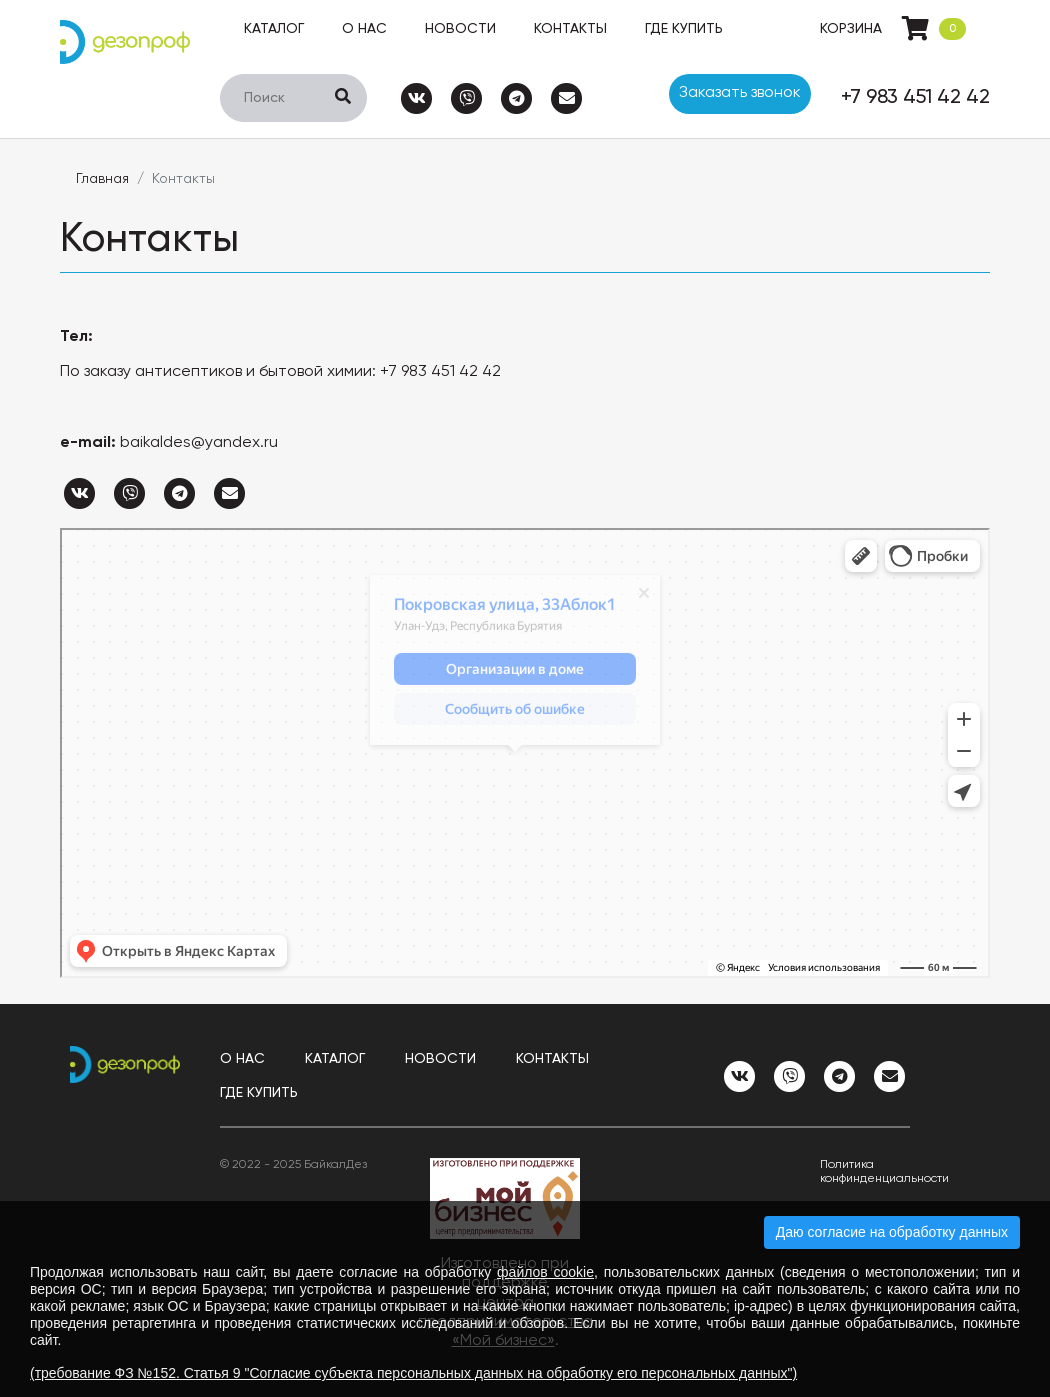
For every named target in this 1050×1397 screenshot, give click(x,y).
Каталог (274, 29)
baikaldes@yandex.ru (199, 443)
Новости (460, 29)
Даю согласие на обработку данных (892, 1232)
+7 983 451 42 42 (915, 98)
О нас (364, 29)
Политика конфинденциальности (865, 1172)
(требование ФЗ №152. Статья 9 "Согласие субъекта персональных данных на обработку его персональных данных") (413, 1373)
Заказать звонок (740, 93)
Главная (102, 179)
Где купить (684, 29)
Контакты (570, 29)
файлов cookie (545, 1272)
